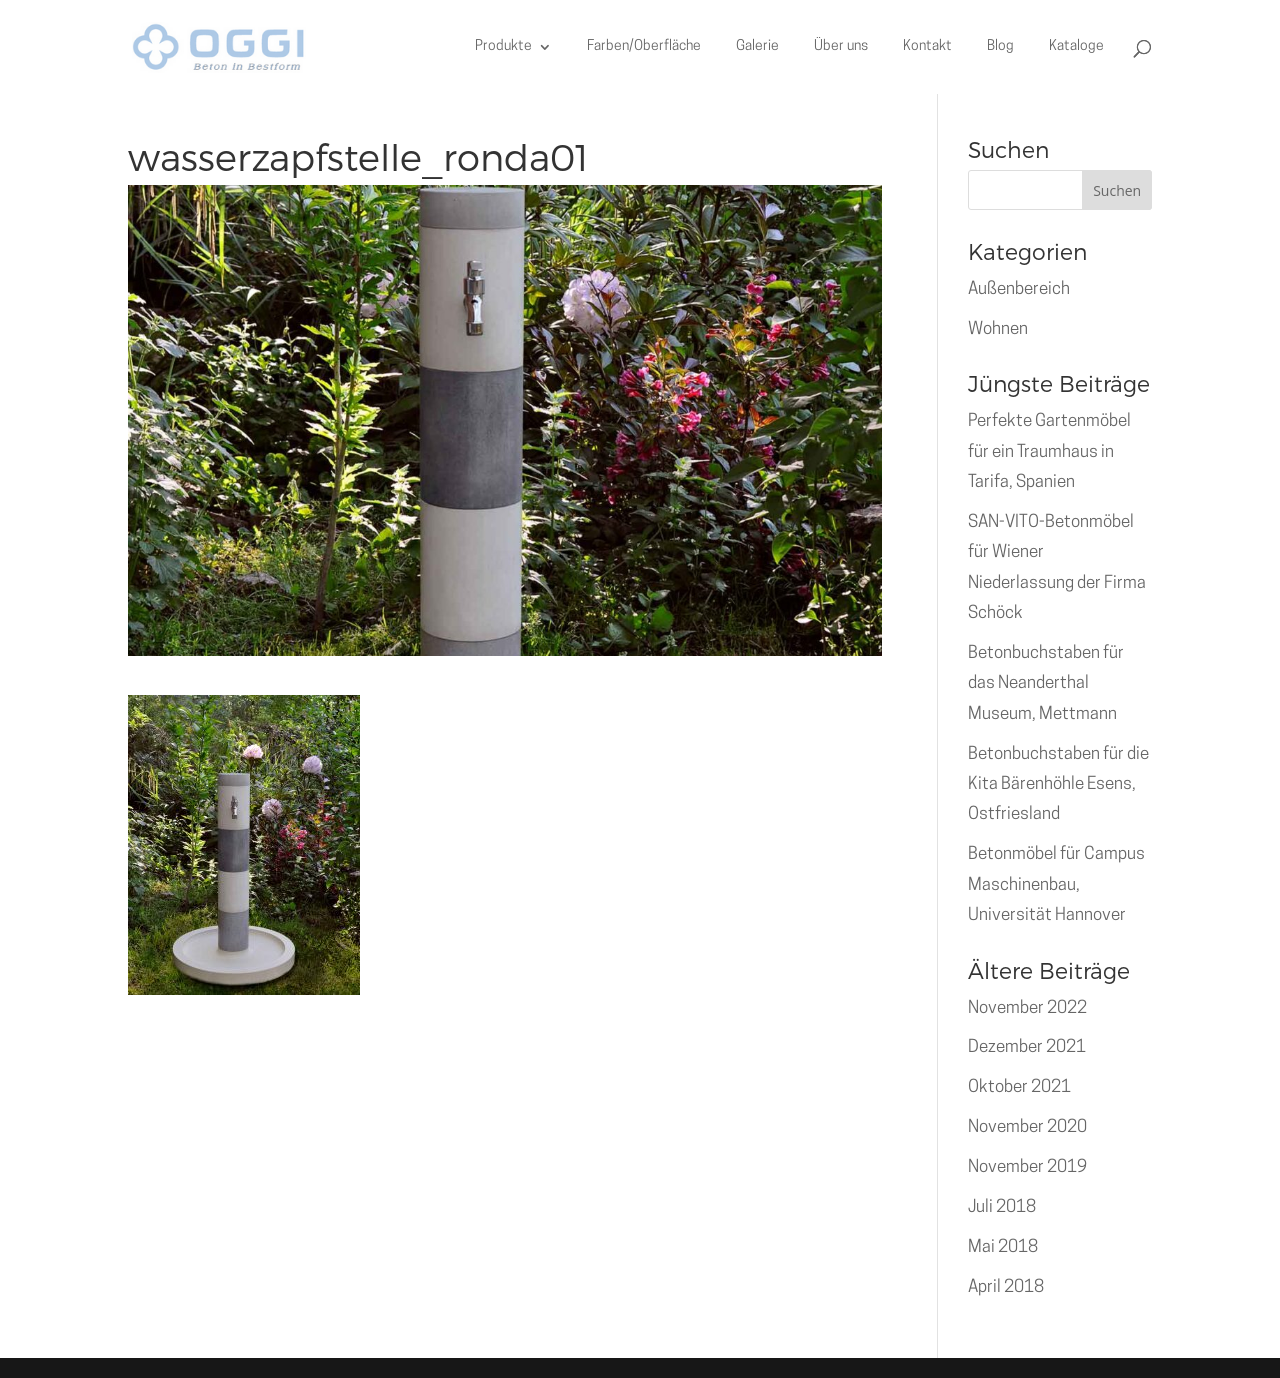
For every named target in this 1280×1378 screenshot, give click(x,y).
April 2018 (1006, 1287)
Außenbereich (1019, 289)
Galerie (757, 47)
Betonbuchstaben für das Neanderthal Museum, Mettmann (1046, 684)
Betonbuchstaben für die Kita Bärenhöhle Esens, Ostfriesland (1058, 785)
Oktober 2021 (1019, 1087)
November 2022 (1027, 1008)
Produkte (503, 47)
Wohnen (998, 329)
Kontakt (927, 47)
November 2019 (1027, 1167)
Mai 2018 (1003, 1247)
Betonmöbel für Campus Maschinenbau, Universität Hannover (1056, 885)
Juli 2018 (1002, 1207)
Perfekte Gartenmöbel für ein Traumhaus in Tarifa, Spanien (1049, 452)
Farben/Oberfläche (644, 47)
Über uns (841, 47)
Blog (1000, 47)
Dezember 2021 (1027, 1047)
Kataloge (1076, 47)
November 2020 (1027, 1127)
